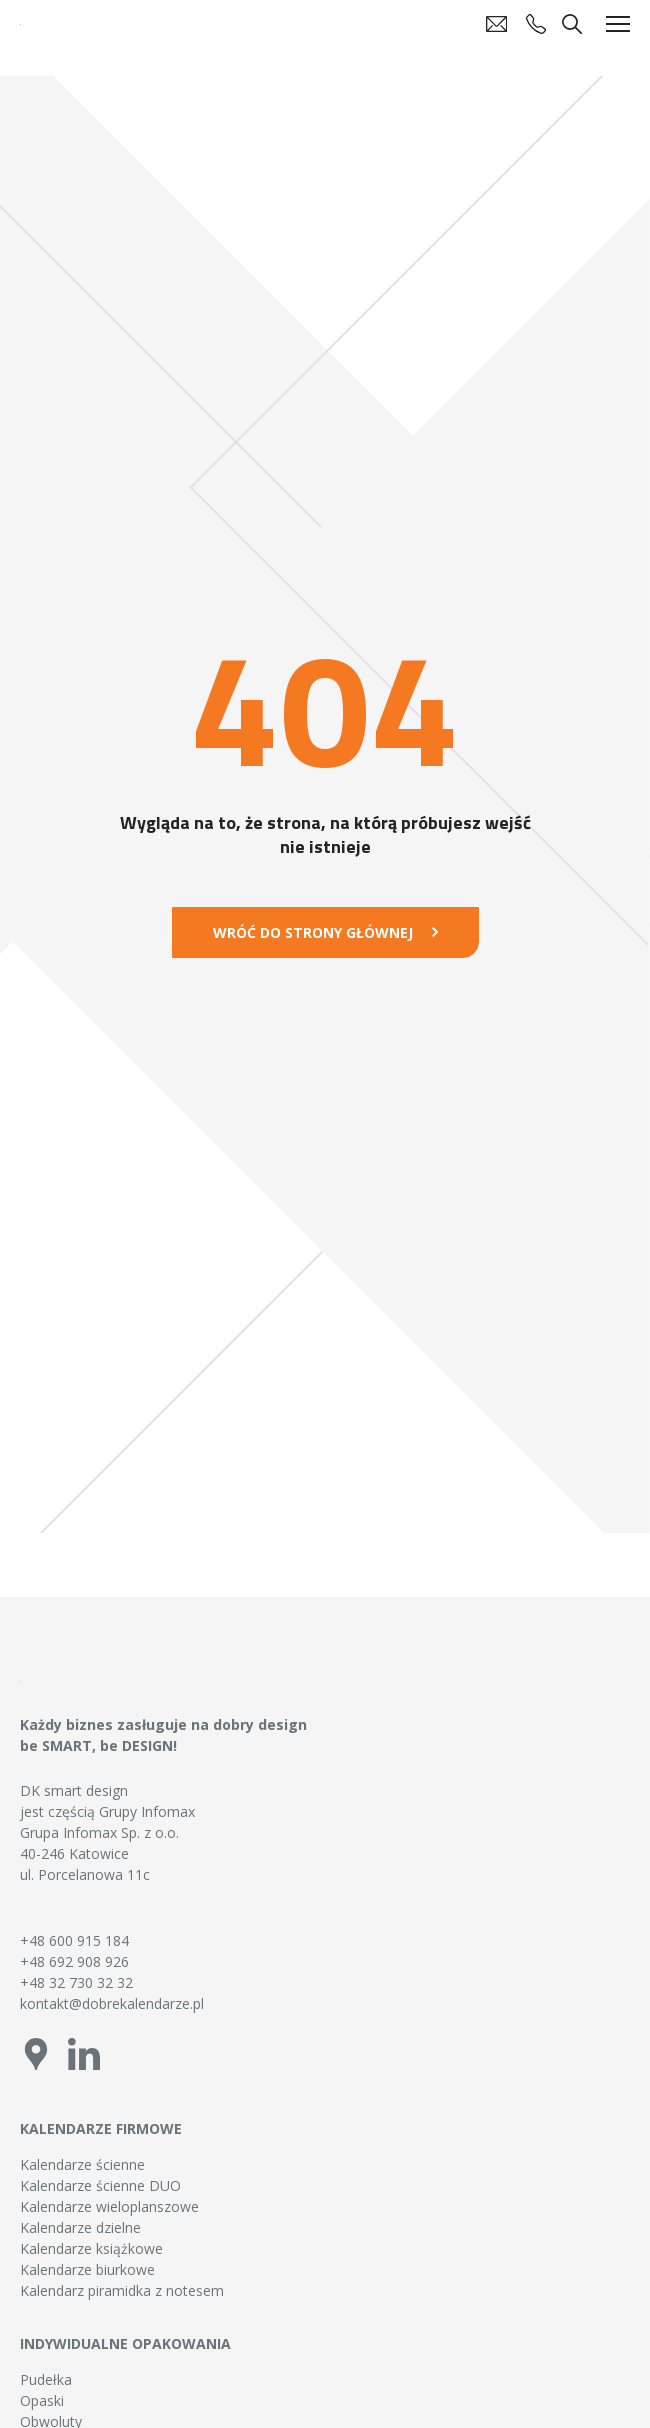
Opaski (42, 2400)
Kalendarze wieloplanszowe (109, 2206)
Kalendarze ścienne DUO (100, 2185)
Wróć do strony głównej (313, 932)
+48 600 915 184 (74, 1940)
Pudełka (46, 2379)
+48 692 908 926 (74, 1961)
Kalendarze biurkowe (87, 2269)
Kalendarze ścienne (82, 2164)
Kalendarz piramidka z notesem (122, 2290)
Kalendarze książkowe (91, 2248)
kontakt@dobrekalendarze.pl (112, 2003)
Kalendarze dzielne (80, 2227)
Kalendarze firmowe (101, 2128)
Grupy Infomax (147, 1811)
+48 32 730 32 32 (76, 1982)
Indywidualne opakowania (125, 2343)
